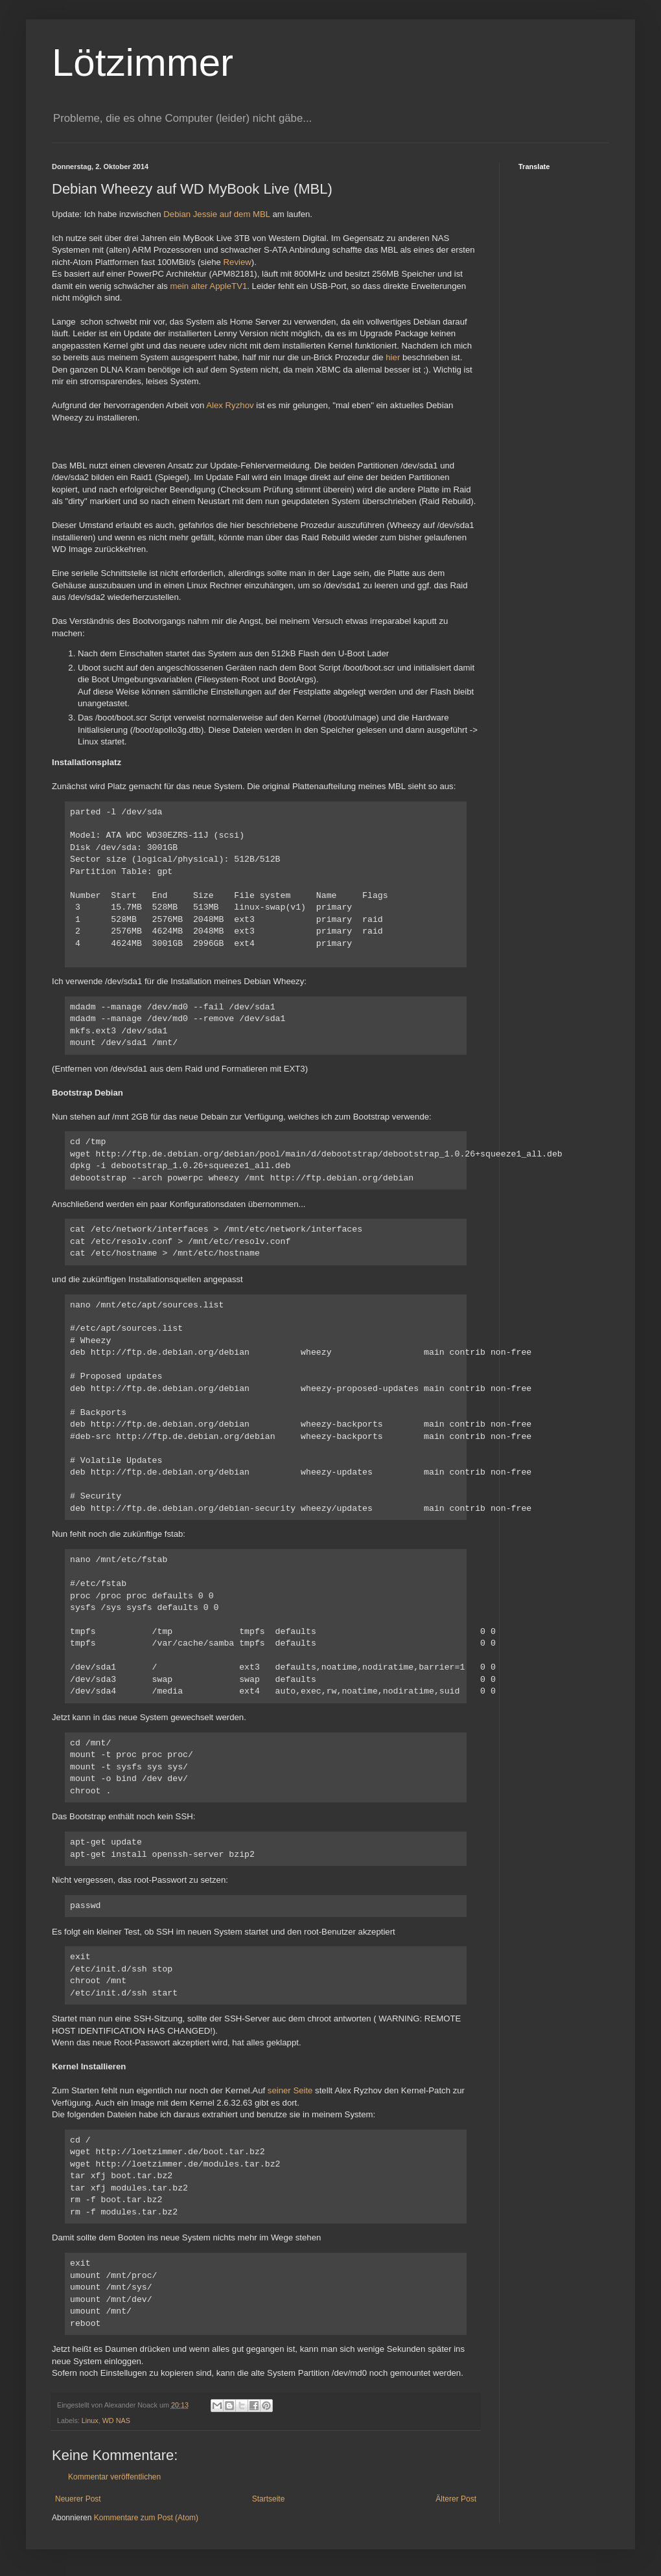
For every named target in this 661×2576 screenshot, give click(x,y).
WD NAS (116, 2420)
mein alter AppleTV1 (209, 286)
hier (393, 357)
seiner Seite (290, 2090)
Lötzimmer (142, 62)
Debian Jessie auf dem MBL (216, 214)
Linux (90, 2420)
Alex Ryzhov (229, 405)
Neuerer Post (78, 2498)
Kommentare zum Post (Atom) (146, 2517)
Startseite (268, 2498)
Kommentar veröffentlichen (114, 2476)
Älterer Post (455, 2498)
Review (237, 262)
